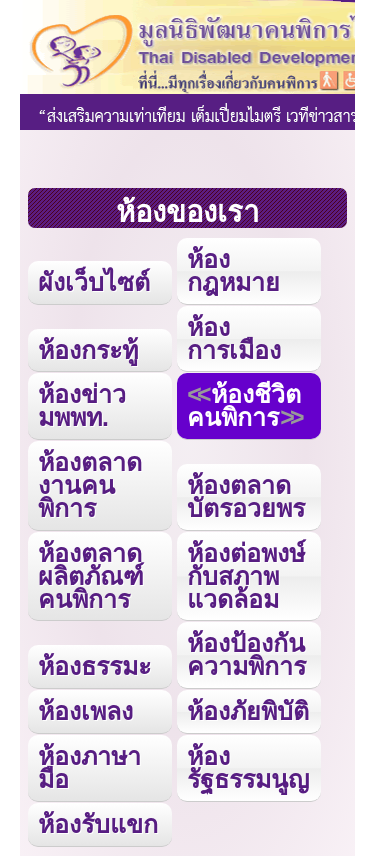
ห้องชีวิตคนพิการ (244, 405)
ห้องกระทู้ (88, 350)
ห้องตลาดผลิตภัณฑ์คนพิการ (91, 576)
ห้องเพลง (85, 711)
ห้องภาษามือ (89, 767)
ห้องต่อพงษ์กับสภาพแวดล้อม (246, 576)
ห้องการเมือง (234, 338)
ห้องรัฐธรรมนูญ (248, 767)
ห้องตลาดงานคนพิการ (90, 485)
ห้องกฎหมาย (233, 270)
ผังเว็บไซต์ (94, 282)
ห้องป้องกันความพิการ (246, 654)
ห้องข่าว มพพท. (82, 405)
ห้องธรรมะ (94, 666)
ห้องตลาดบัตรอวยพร (246, 496)
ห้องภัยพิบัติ (248, 711)
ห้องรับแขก (98, 824)
